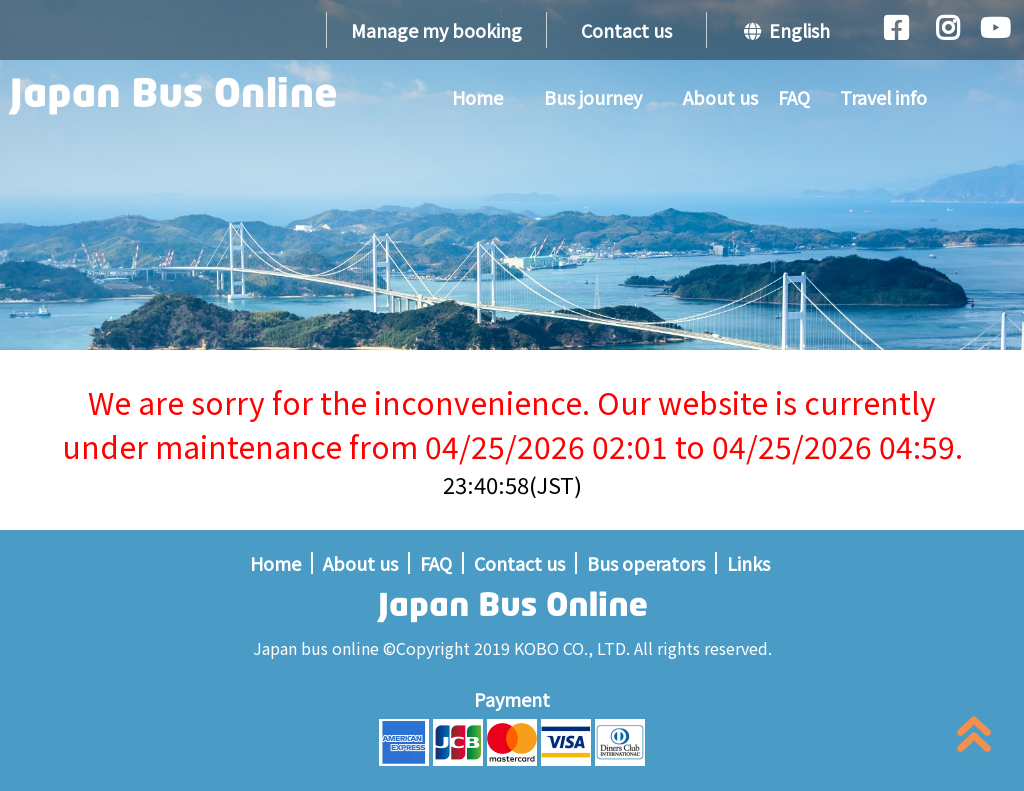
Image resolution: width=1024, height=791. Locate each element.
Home (477, 97)
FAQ (794, 97)
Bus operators (646, 563)
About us (720, 97)
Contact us (626, 30)
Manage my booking (436, 30)
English (787, 30)
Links (748, 563)
